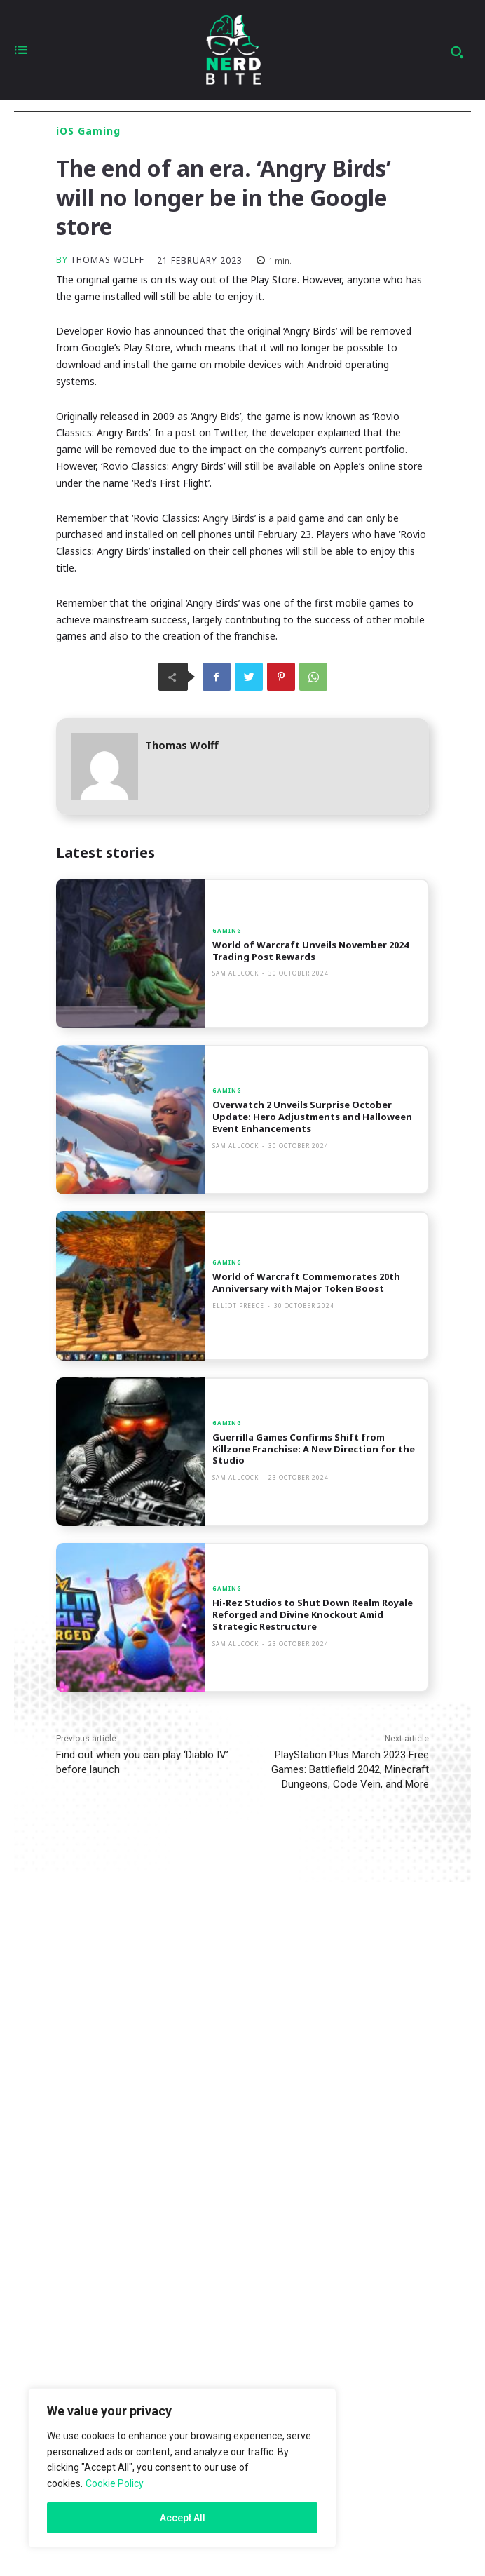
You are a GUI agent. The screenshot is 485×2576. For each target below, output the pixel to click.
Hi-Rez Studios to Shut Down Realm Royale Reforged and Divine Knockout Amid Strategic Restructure (312, 1614)
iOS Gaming (88, 131)
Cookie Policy (115, 2483)
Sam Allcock (235, 973)
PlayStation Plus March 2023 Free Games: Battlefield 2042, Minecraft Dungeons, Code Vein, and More (350, 1769)
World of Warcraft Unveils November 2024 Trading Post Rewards (310, 950)
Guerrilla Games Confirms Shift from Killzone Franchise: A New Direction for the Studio (313, 1449)
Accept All (182, 2517)
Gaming (227, 930)
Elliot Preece (238, 1305)
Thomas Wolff (107, 260)
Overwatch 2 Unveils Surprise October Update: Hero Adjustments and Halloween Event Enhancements (312, 1116)
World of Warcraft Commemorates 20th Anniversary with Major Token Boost (306, 1282)
